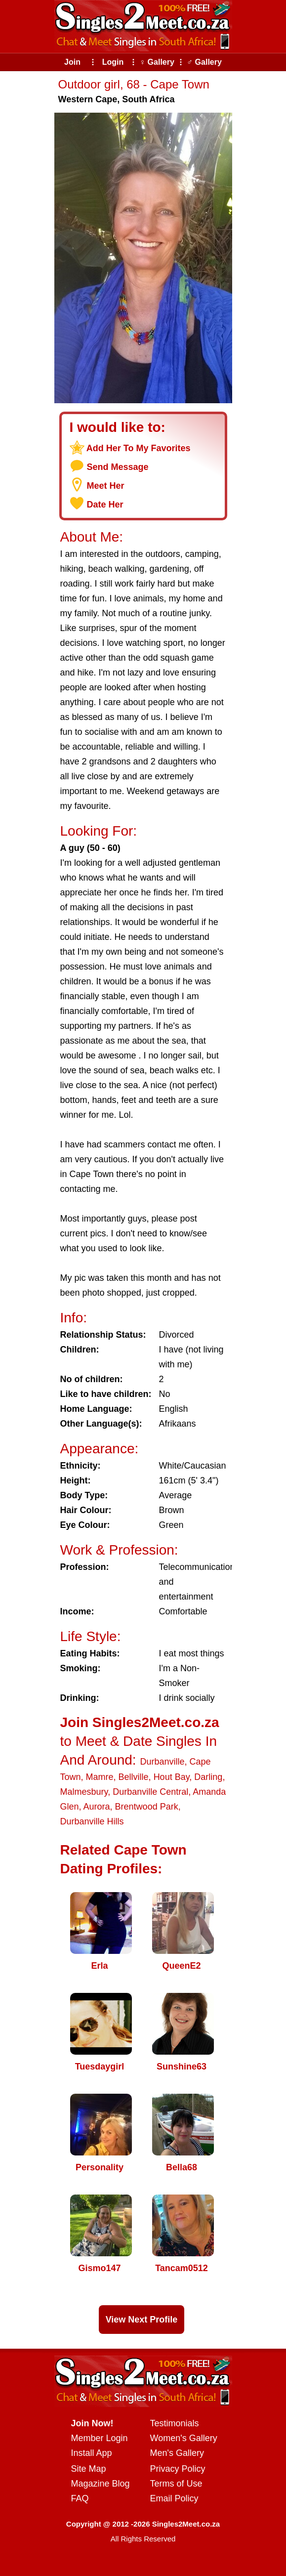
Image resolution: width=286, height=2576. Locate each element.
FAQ (80, 2498)
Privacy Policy (177, 2469)
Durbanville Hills (92, 1821)
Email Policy (174, 2498)
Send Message (118, 467)
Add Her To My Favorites (138, 448)
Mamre (100, 1777)
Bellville (134, 1777)
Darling (208, 1777)
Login (113, 62)
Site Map (88, 2469)
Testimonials (174, 2423)
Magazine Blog (100, 2484)
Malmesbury (84, 1792)
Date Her (105, 504)
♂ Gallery (204, 62)
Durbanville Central (150, 1792)
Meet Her (105, 486)
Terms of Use (176, 2484)
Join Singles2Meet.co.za (139, 1722)
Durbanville (162, 1762)
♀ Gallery (156, 62)
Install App (91, 2453)
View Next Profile (142, 2319)
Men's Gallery (177, 2453)
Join (72, 62)
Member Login (99, 2438)
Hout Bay (172, 1777)
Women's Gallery (183, 2438)
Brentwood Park (146, 1807)
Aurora (96, 1807)
